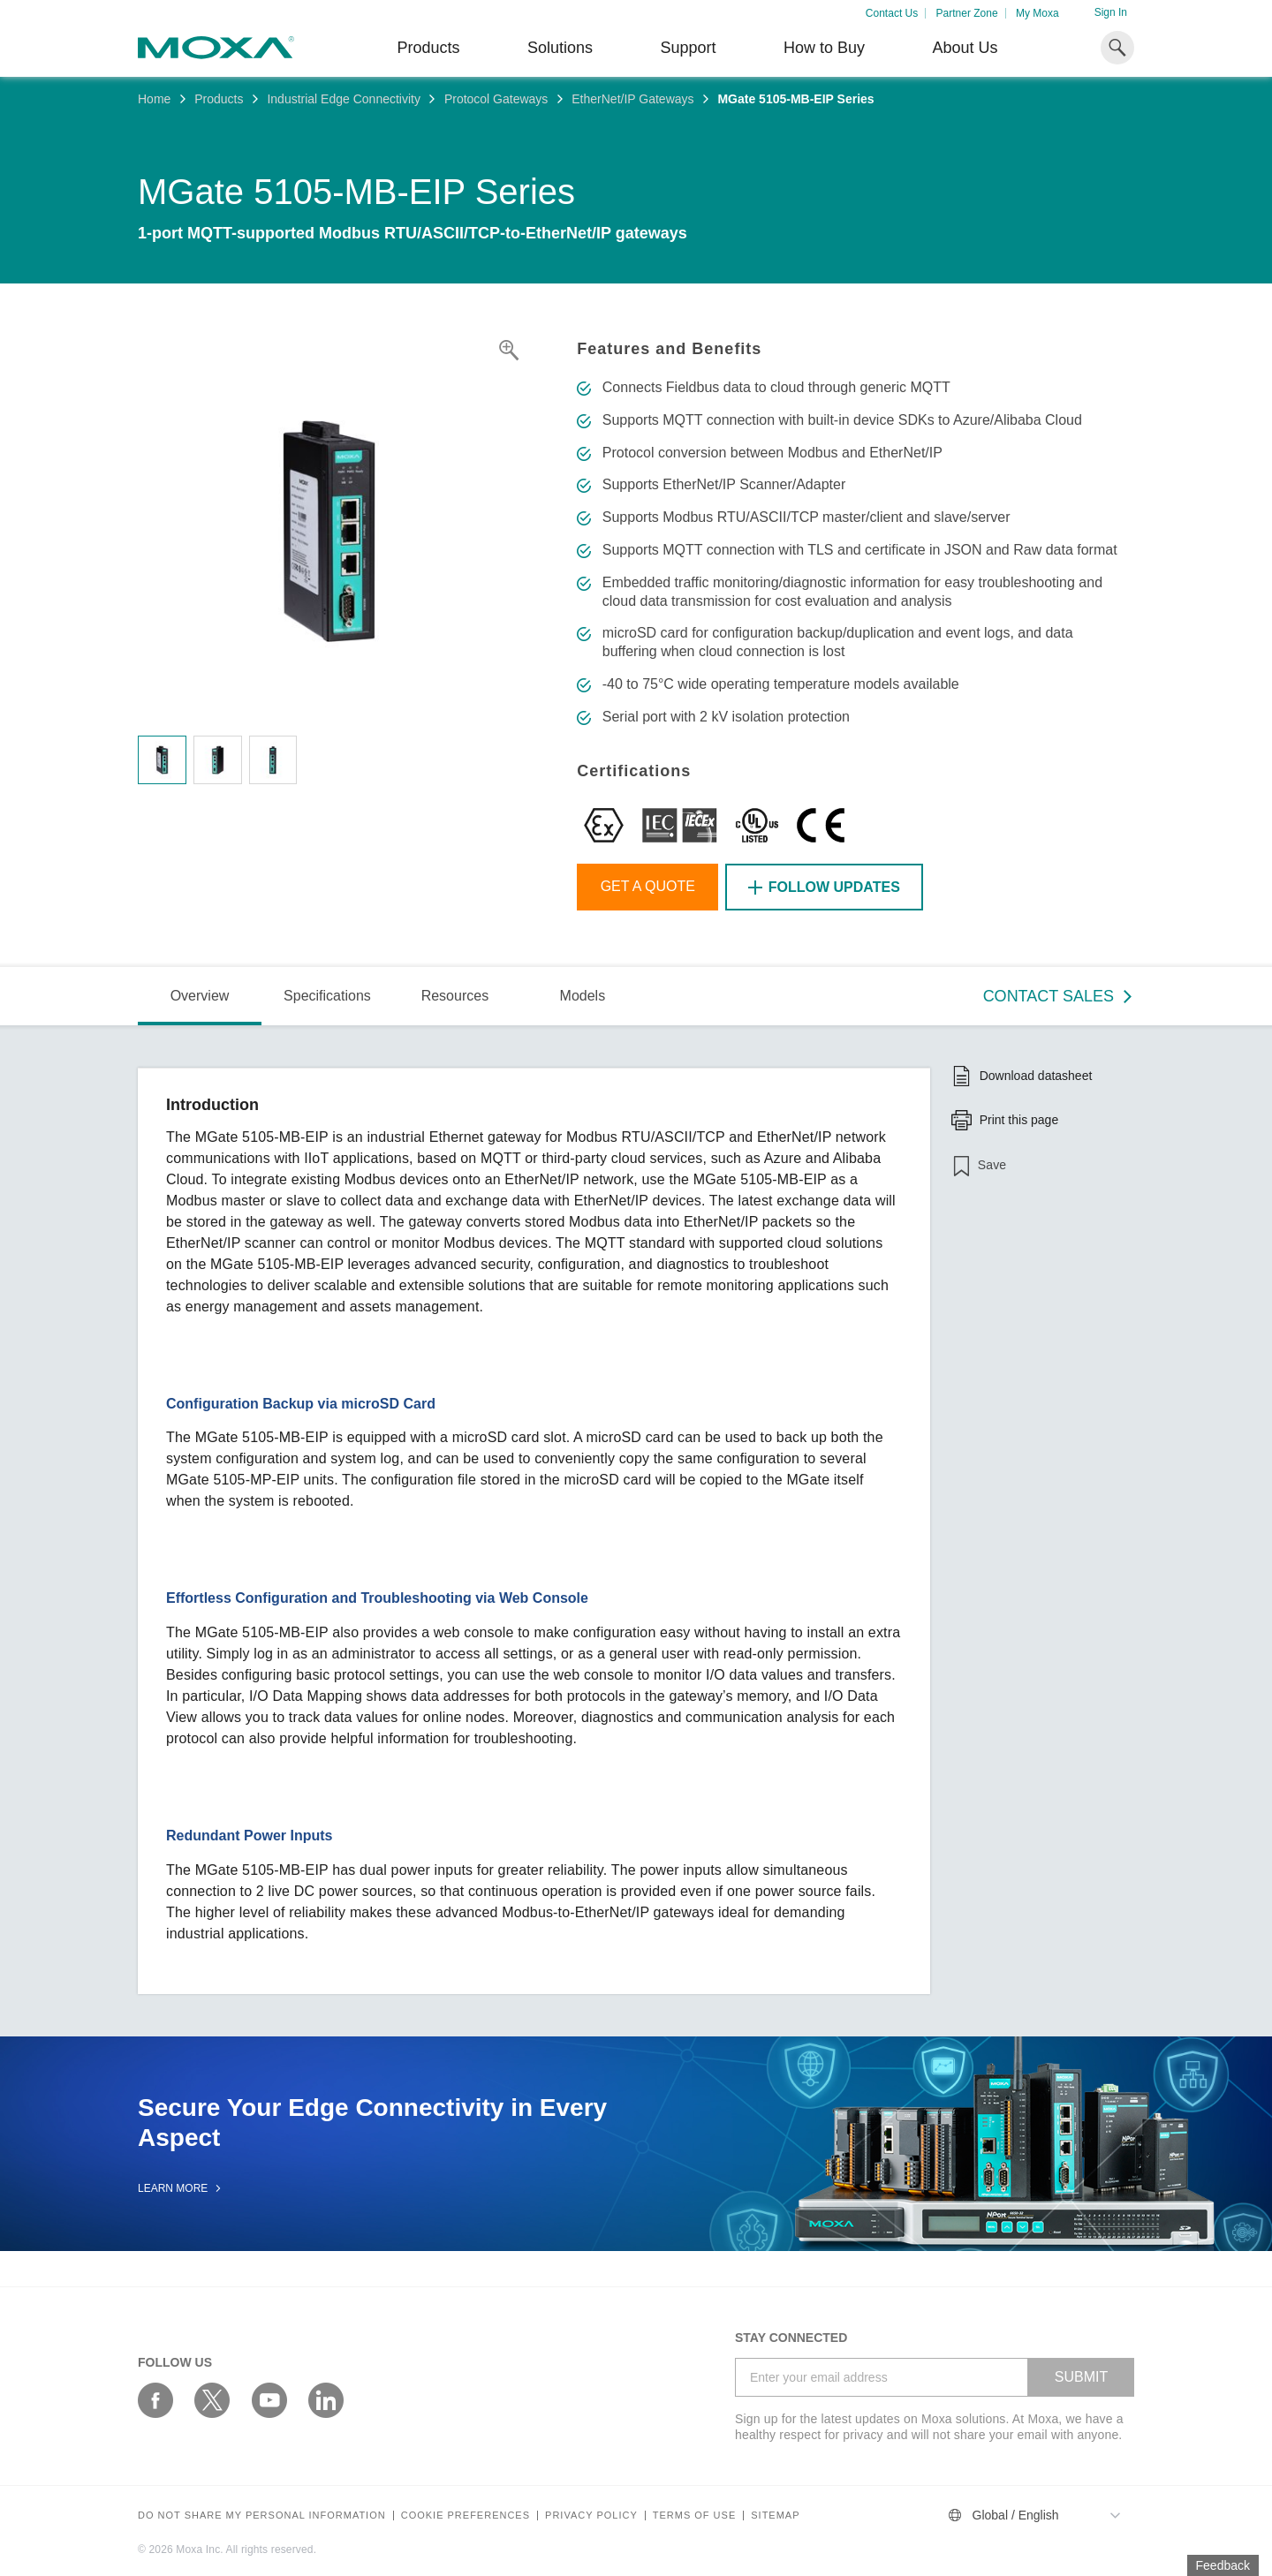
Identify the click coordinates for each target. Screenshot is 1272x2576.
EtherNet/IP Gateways (632, 99)
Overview (200, 995)
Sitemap (775, 2515)
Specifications (327, 995)
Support (688, 48)
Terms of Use (695, 2515)
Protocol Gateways (496, 99)
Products (218, 99)
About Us (964, 48)
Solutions (560, 48)
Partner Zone (967, 13)
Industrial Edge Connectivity (343, 99)
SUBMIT (1081, 2376)
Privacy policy (591, 2515)
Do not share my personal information (262, 2515)
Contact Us (892, 13)
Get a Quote (648, 886)
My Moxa (1037, 13)
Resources (454, 995)
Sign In (1110, 12)
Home (154, 99)
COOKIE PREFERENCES (465, 2515)
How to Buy (824, 48)
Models (583, 995)
